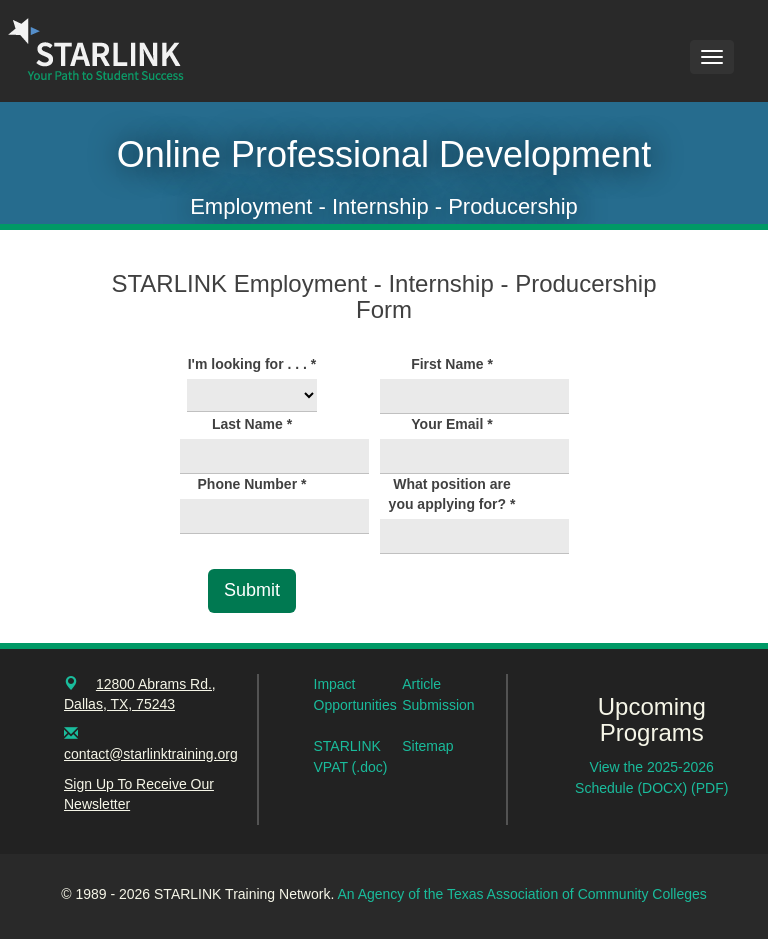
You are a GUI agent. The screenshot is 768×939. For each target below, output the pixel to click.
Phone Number (252, 484)
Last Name (252, 424)
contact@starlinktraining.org (151, 754)
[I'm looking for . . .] (252, 395)
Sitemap (427, 746)
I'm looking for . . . (252, 364)
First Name (452, 364)
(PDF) (709, 788)
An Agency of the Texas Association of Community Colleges (521, 894)
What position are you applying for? (452, 494)
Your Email (451, 424)
